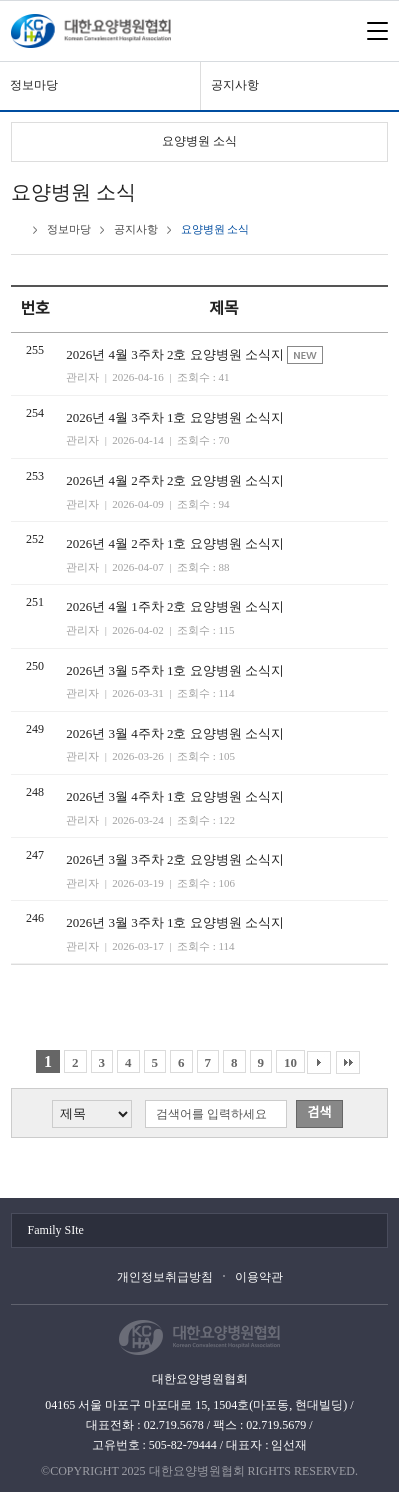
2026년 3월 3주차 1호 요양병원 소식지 (175, 922)
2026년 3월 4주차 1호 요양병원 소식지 (175, 796)
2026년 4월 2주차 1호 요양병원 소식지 (175, 543)
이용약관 (259, 1277)
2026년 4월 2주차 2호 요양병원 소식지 (175, 480)
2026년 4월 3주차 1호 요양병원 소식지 (175, 417)
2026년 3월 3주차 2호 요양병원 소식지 (175, 859)
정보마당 (34, 85)
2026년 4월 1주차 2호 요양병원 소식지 (175, 606)
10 (290, 1062)
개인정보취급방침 (165, 1277)
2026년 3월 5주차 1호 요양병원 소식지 (175, 670)
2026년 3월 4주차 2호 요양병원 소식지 (175, 733)
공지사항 (235, 85)
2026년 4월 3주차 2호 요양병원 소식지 (176, 354)
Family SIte (56, 1230)
